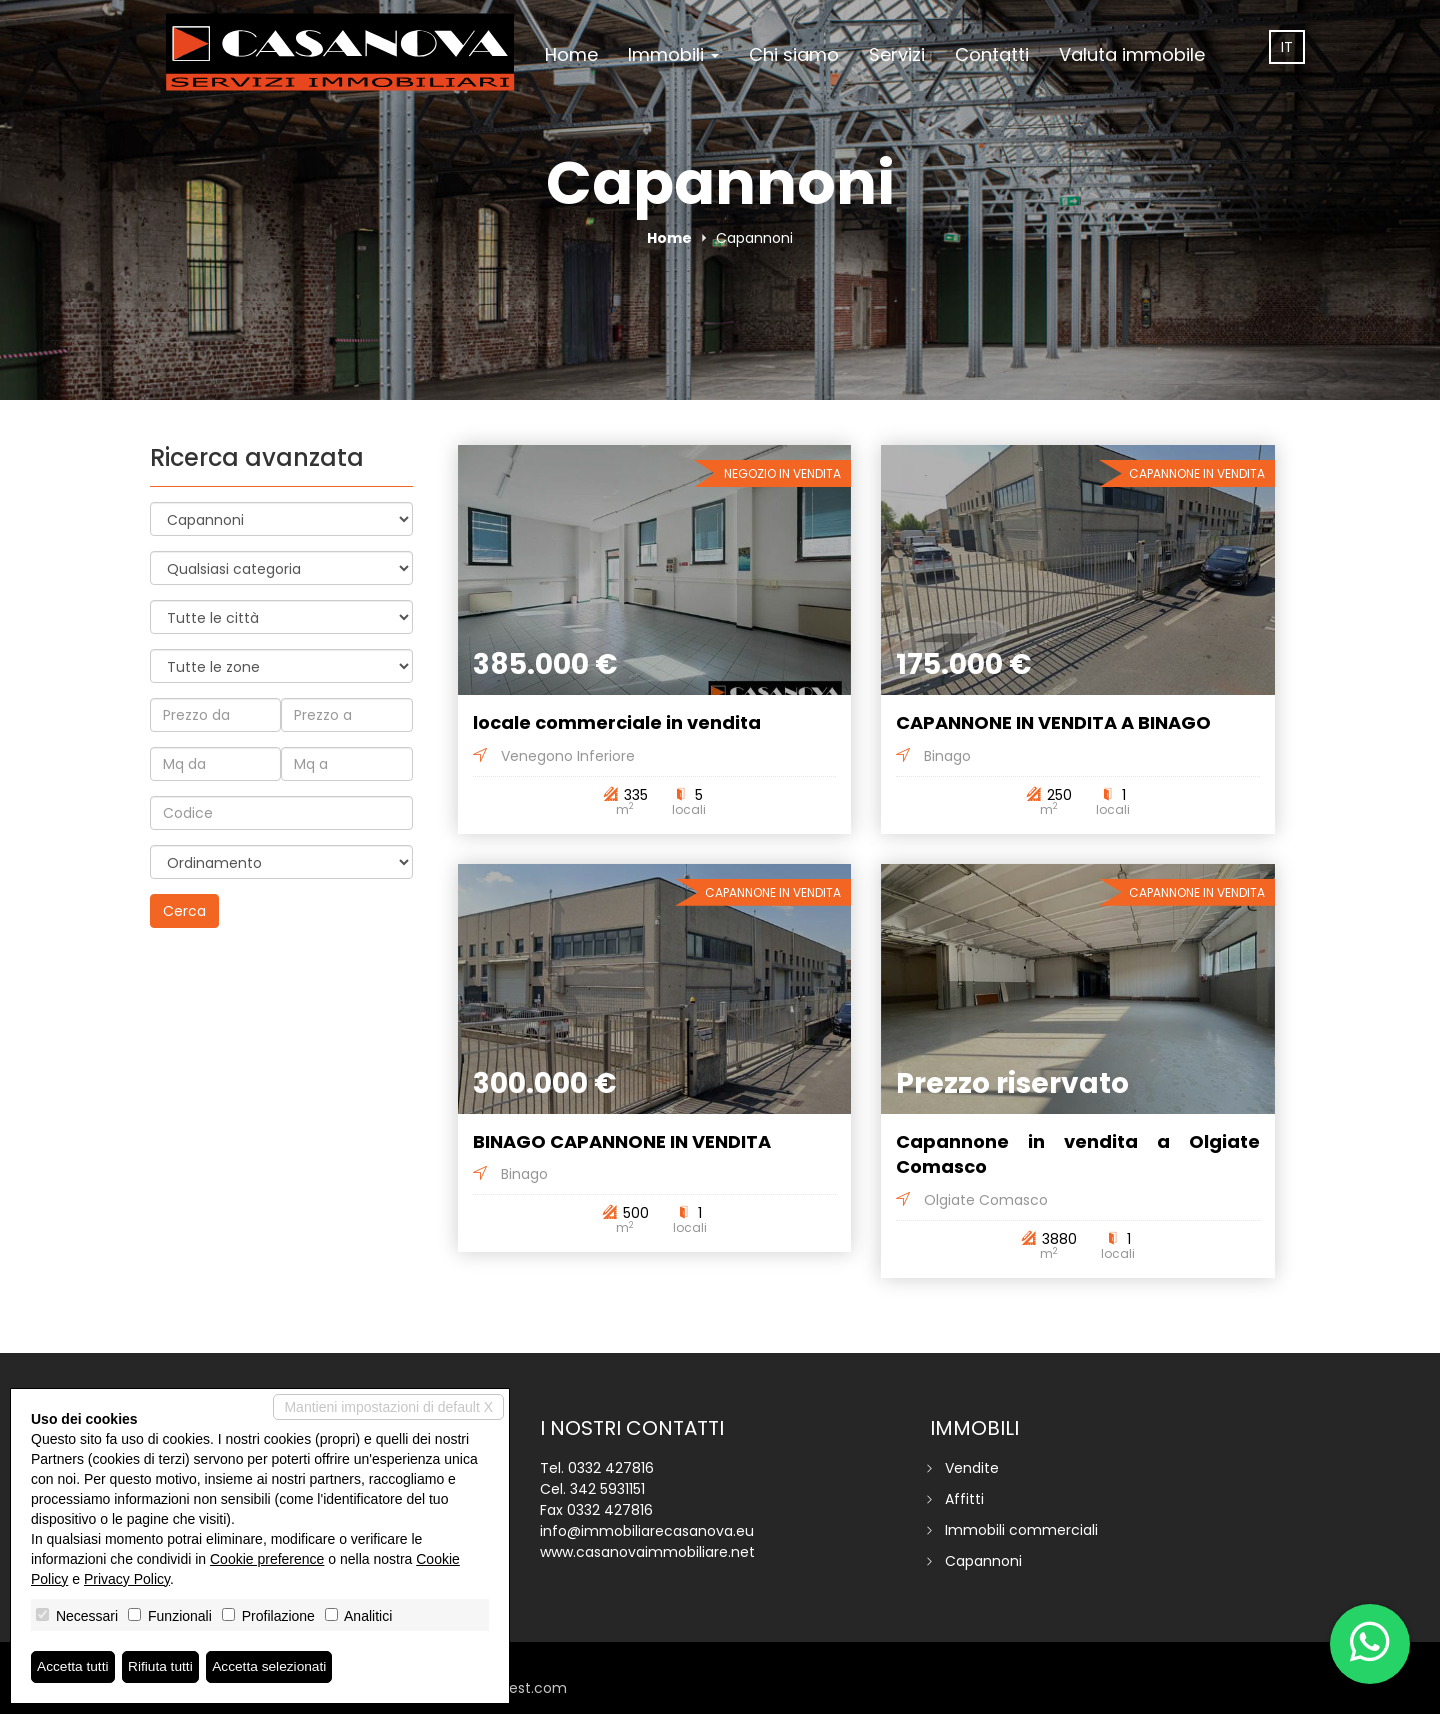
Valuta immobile (1132, 54)
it (1287, 47)
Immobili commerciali (1021, 1530)
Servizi (897, 54)
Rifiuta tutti (163, 1667)
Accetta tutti (73, 1667)
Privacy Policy (127, 1579)
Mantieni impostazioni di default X (388, 1407)
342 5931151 (607, 1489)
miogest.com (520, 1688)
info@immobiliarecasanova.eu (647, 1531)
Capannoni (983, 1561)
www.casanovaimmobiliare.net (647, 1552)
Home (571, 54)
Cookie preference (267, 1559)
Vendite (972, 1468)
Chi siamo (794, 54)
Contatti (992, 54)
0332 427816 (611, 1468)
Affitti (964, 1499)
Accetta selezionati (273, 1667)
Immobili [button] (673, 54)
